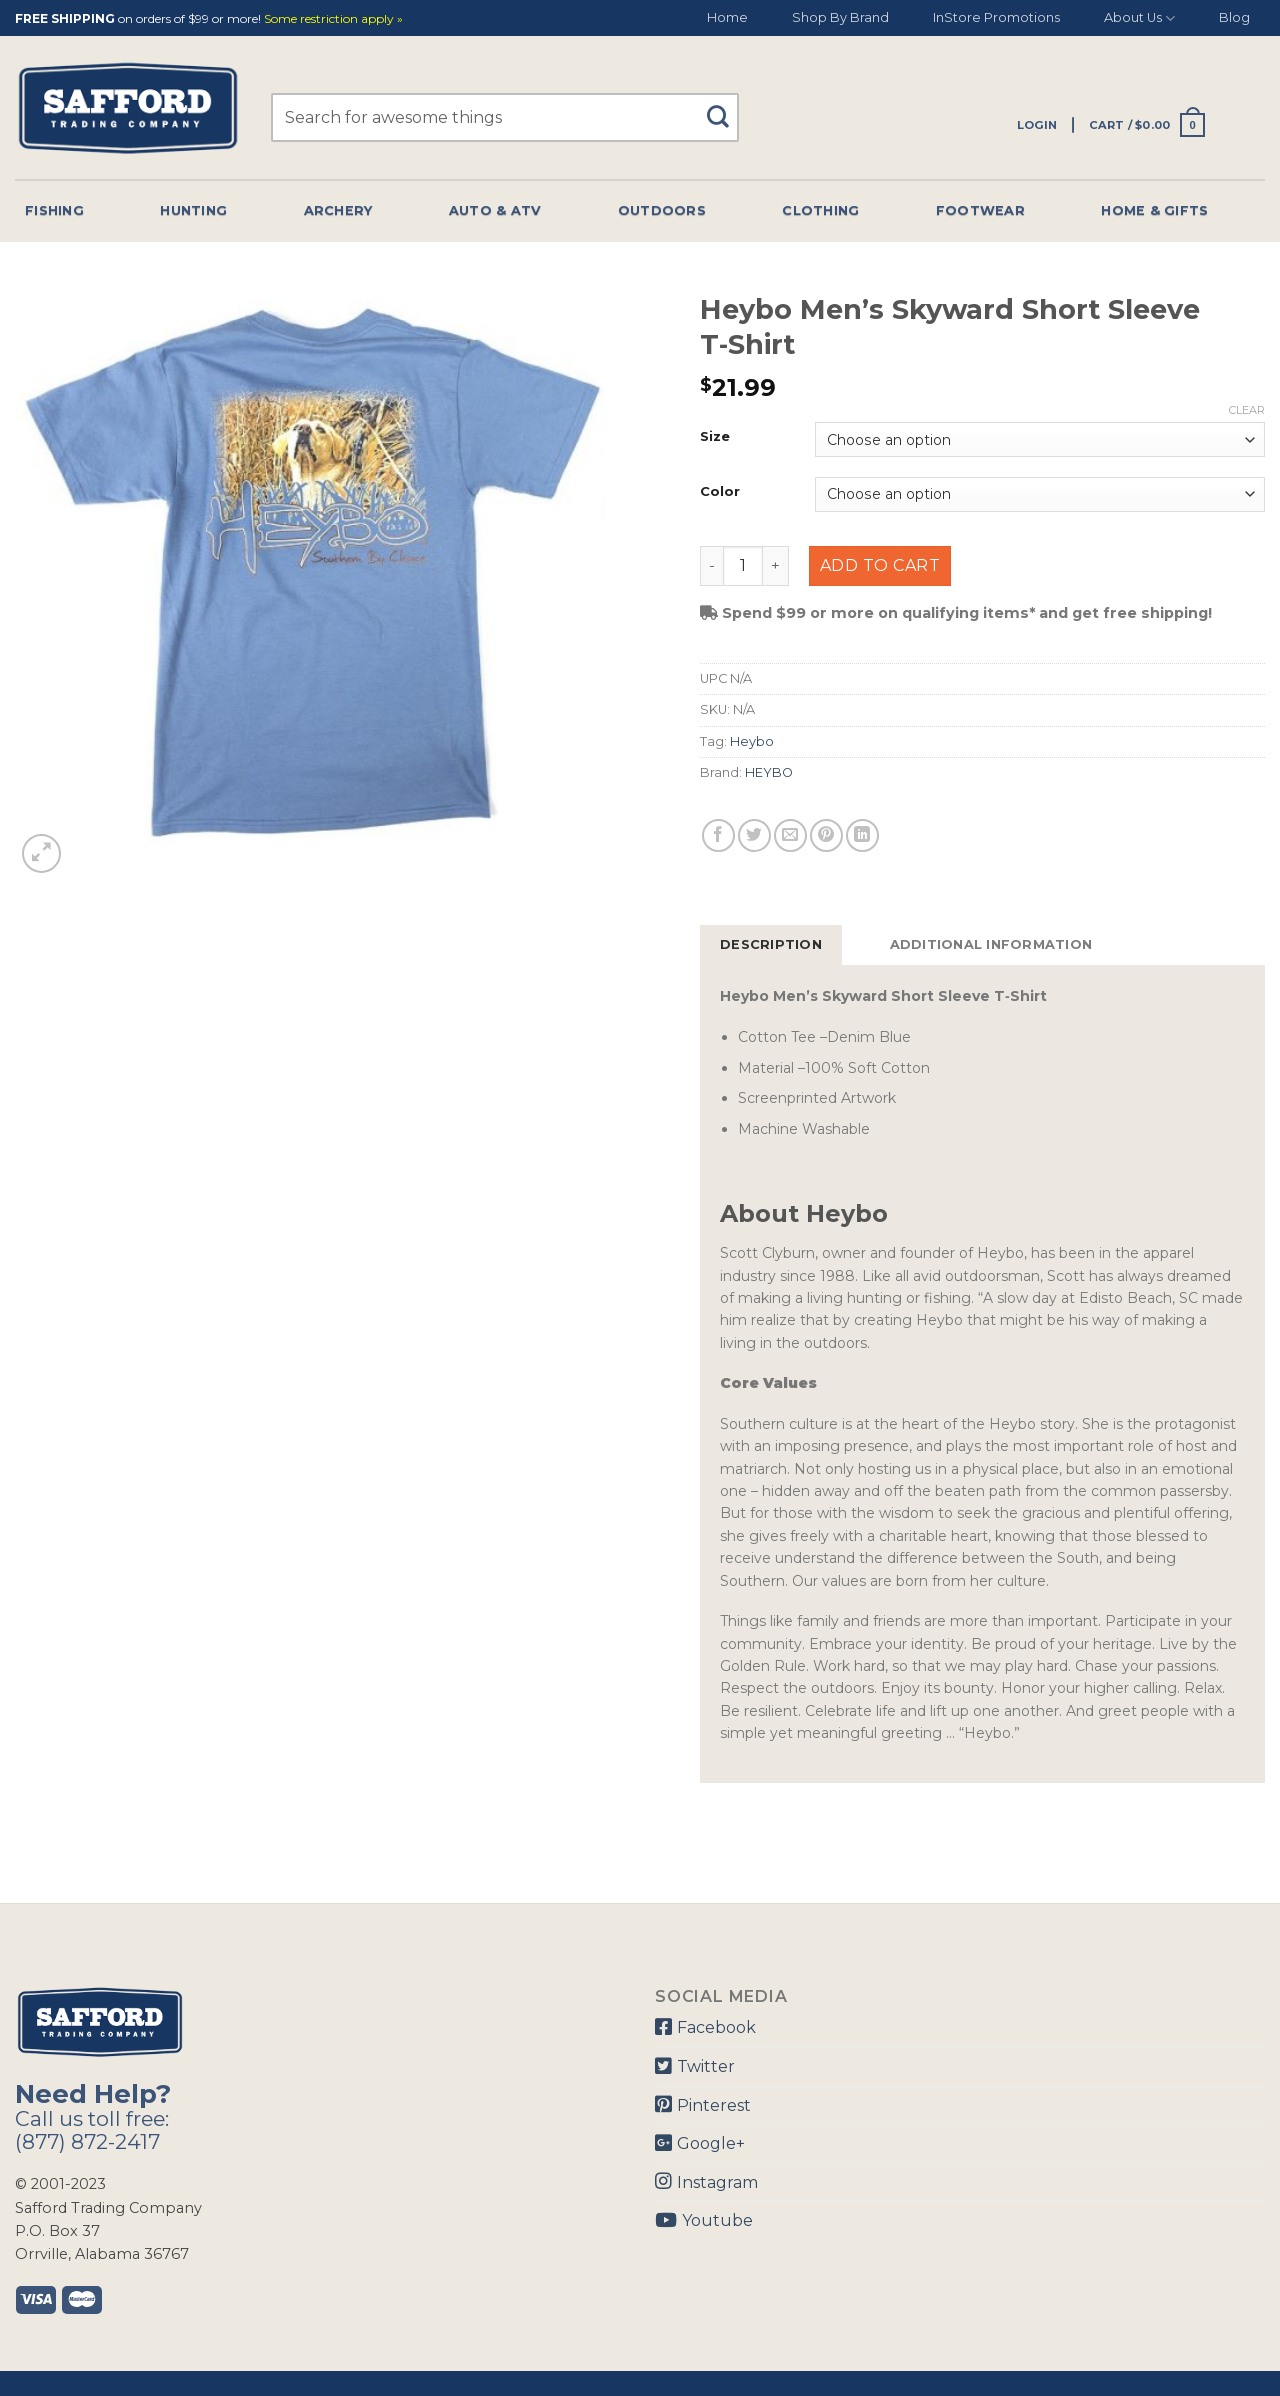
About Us (1139, 18)
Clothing (820, 210)
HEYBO (769, 772)
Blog (1234, 17)
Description (771, 944)
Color (720, 492)
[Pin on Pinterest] (826, 835)
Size (715, 437)
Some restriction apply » (333, 19)
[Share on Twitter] (754, 835)
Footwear (980, 210)
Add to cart (880, 565)
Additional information (991, 944)
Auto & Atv (495, 210)
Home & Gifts (1154, 210)
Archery (338, 210)
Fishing (54, 210)
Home (727, 17)
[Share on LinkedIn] (862, 835)
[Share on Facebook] (718, 835)
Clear (1247, 410)
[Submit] (724, 107)
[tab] (771, 945)
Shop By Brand (840, 17)
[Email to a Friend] (790, 835)
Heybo (752, 741)
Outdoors (662, 210)
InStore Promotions (996, 17)
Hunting (193, 210)
